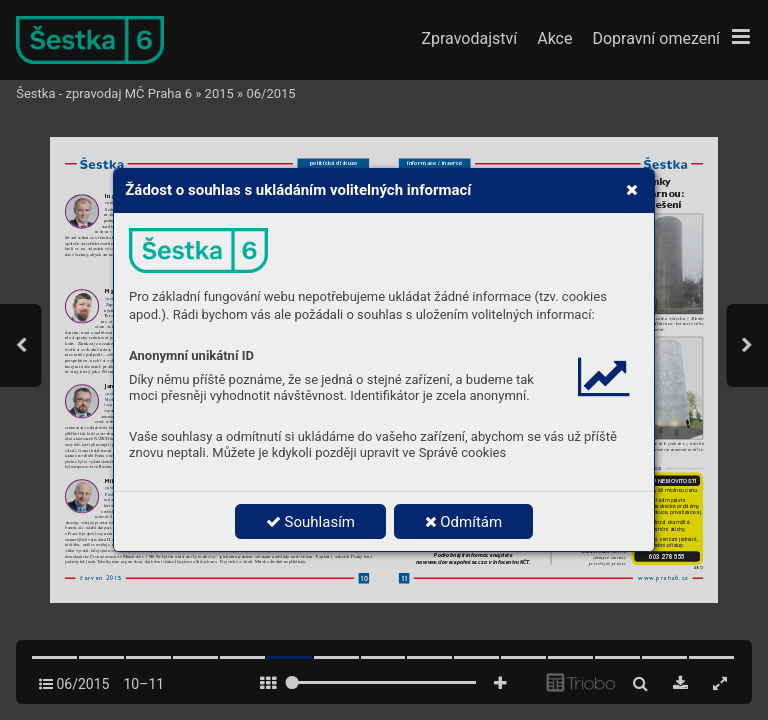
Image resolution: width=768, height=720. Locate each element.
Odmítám (464, 522)
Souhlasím (310, 522)
